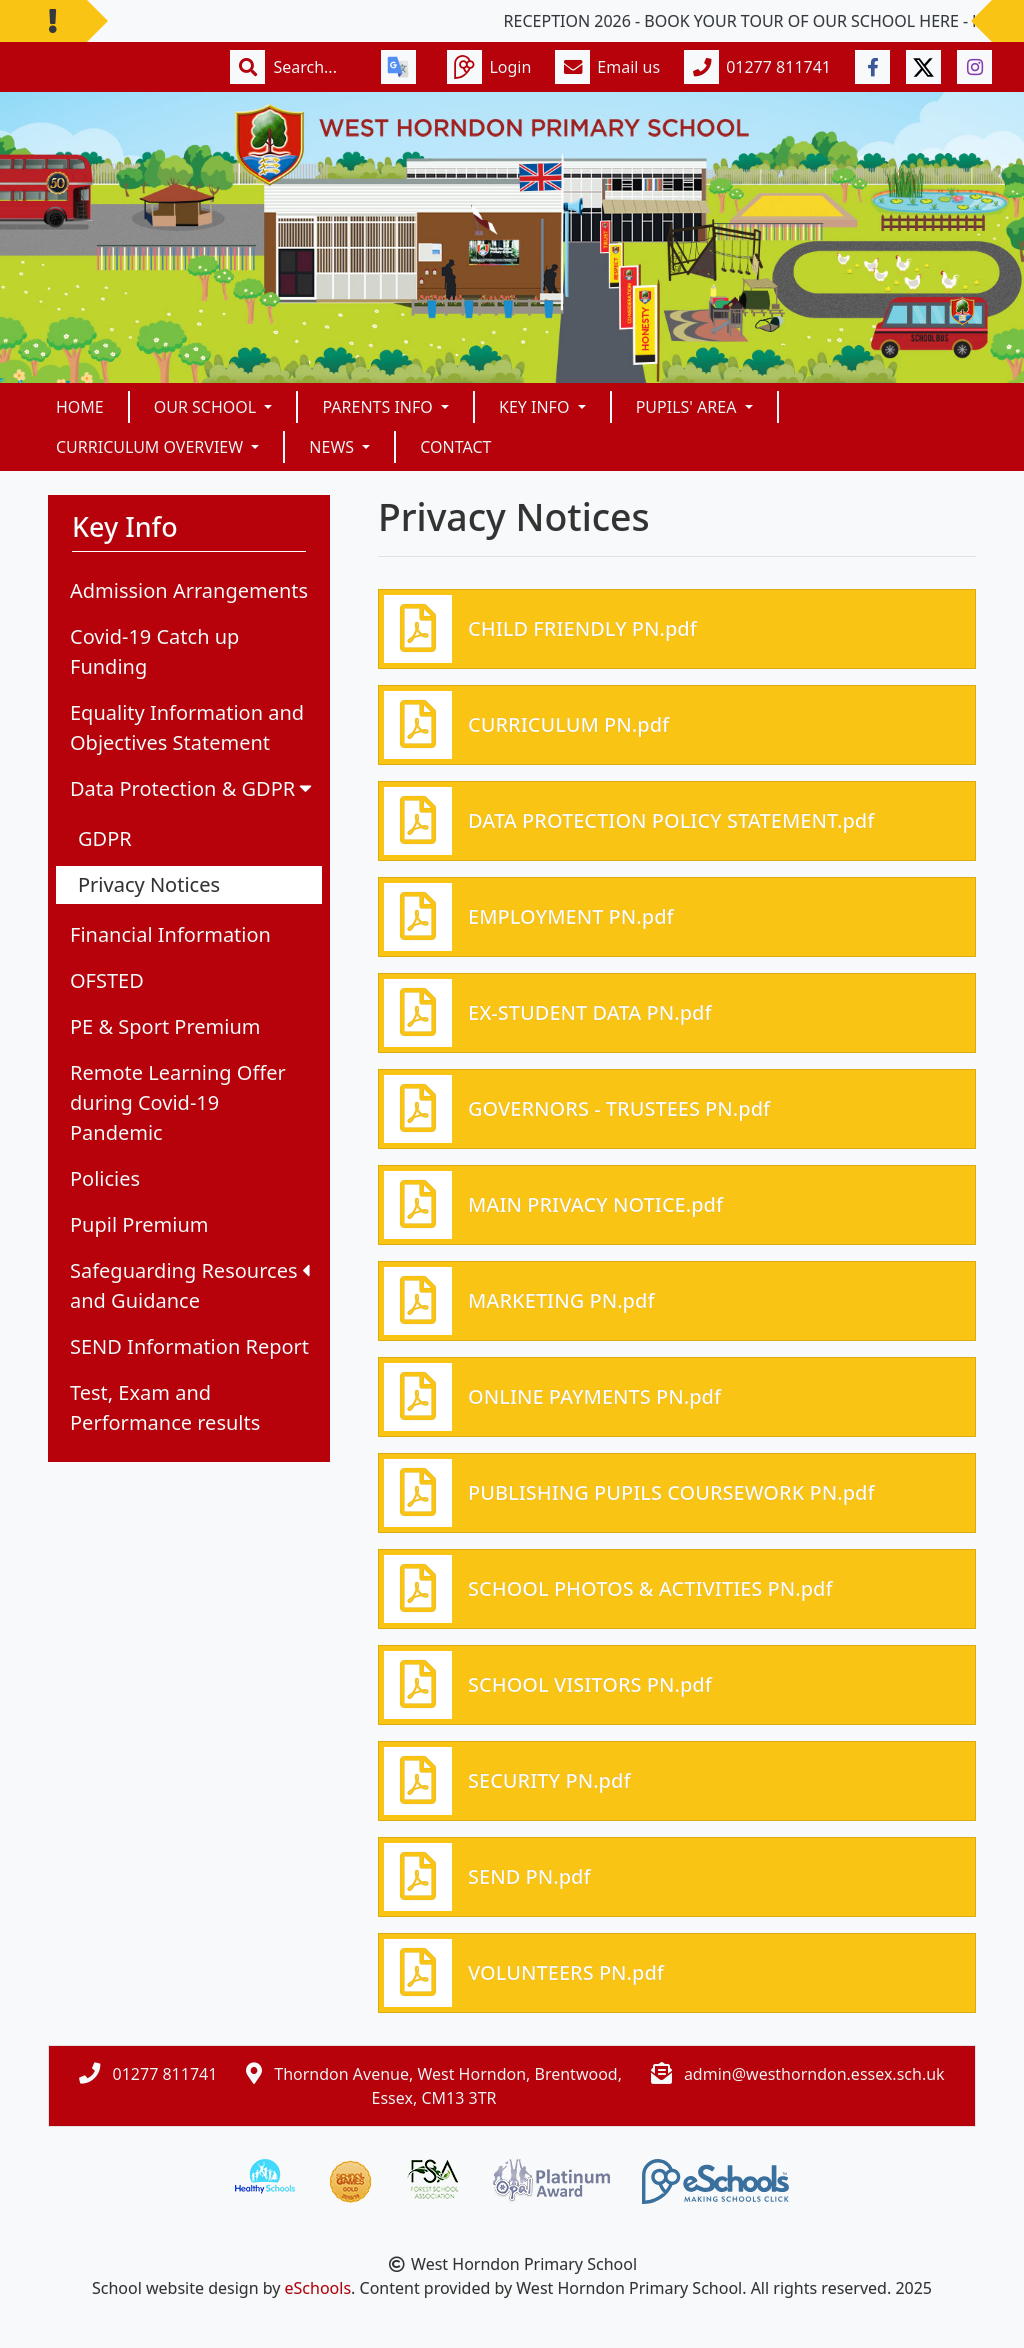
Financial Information (170, 934)
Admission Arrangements (189, 590)
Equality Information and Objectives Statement (187, 727)
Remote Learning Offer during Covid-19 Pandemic (178, 1102)
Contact (455, 447)
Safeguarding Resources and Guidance (190, 1285)
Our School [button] (207, 407)
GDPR (105, 838)
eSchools (318, 2288)
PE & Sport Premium (165, 1026)
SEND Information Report (189, 1346)
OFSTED (107, 980)
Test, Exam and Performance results (165, 1407)
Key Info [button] (536, 407)
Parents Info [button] (379, 407)
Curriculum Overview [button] (151, 447)
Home (80, 407)
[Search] (315, 67)
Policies (105, 1178)
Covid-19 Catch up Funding (154, 651)
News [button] (333, 447)
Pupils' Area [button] (688, 407)
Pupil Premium (139, 1224)
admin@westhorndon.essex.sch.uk (814, 2074)
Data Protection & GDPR (193, 788)
